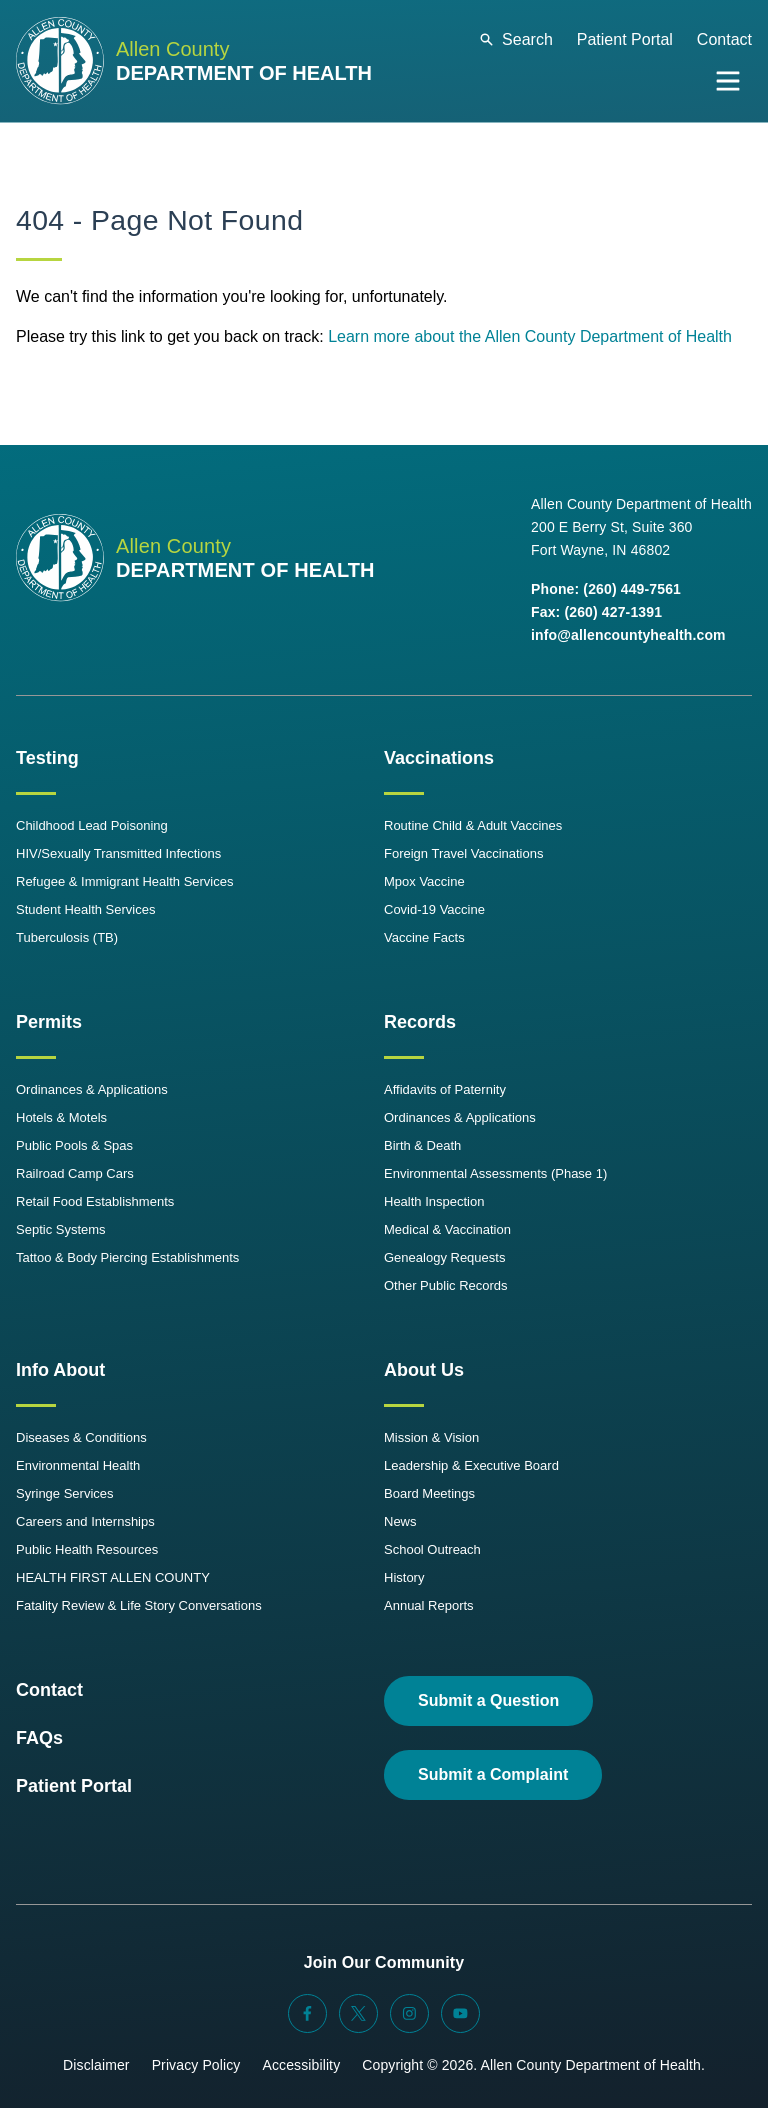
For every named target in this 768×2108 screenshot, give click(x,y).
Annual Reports (429, 1605)
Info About (60, 1370)
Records (420, 1022)
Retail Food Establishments (95, 1201)
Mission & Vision (431, 1437)
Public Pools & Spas (74, 1145)
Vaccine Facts (424, 937)
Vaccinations (439, 758)
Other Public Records (446, 1285)
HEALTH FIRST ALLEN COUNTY (113, 1577)
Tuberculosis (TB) (67, 937)
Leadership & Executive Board (471, 1465)
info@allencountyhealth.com (628, 635)
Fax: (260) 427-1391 (596, 612)
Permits (49, 1022)
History (404, 1577)
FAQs (39, 1738)
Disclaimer (96, 2065)
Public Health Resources (87, 1549)
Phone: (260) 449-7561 (606, 589)
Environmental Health (78, 1465)
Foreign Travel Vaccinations (463, 853)
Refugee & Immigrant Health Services (124, 881)
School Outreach (432, 1549)
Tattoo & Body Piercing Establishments (127, 1257)
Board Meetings (429, 1493)
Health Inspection (434, 1201)
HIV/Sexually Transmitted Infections (118, 853)
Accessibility (301, 2065)
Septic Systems (61, 1229)
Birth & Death (422, 1145)
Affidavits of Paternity (445, 1089)
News (400, 1521)
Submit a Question (488, 1700)
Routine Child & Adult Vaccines (473, 825)
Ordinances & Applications (92, 1089)
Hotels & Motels (61, 1117)
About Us (424, 1370)
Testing (47, 758)
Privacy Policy (196, 2065)
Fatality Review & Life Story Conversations (139, 1605)
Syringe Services (65, 1493)
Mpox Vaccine (424, 881)
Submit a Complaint (493, 1774)
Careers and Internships (85, 1521)
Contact (724, 39)
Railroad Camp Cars (75, 1173)
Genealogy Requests (444, 1257)
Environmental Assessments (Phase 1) (495, 1173)
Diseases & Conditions (81, 1437)
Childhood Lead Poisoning (92, 825)
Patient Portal (625, 39)
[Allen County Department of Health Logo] (194, 61)
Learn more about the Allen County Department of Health (530, 336)
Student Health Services (85, 909)
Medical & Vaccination (447, 1229)
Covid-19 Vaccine (434, 909)
